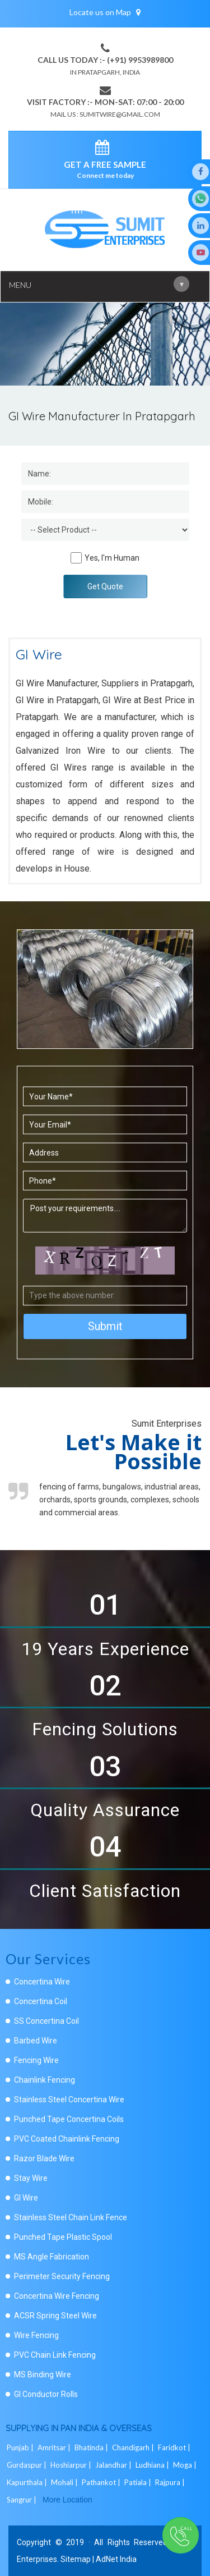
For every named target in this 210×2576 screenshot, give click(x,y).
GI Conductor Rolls (46, 2394)
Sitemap (75, 2559)
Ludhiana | (153, 2464)
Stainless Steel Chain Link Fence (70, 2217)
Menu (99, 284)
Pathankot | (102, 2482)
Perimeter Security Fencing (62, 2276)
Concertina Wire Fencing (56, 2295)
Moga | (185, 2464)
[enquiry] (105, 149)
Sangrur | (22, 2499)
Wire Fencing (36, 2335)
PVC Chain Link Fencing (55, 2354)
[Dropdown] (105, 530)
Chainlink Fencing (44, 2079)
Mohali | (65, 2482)
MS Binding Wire (42, 2374)
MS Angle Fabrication (51, 2256)
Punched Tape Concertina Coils (69, 2119)
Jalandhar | (114, 2464)
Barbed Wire (35, 2040)
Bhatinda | (92, 2447)
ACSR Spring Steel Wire (55, 2315)
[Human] (76, 558)
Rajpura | (170, 2482)
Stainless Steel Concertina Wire (69, 2099)
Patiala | (138, 2482)
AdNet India (116, 2559)
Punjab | (21, 2447)
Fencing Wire (36, 2060)
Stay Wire (31, 2178)
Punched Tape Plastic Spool (63, 2237)
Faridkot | (175, 2447)
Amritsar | (55, 2447)
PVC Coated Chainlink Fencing (66, 2138)
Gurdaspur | (27, 2464)
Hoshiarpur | (71, 2464)
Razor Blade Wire (44, 2158)
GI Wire (26, 2197)
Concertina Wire (42, 1981)
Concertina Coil (40, 2001)
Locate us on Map (105, 12)
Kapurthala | (28, 2482)
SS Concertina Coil (46, 2020)
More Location (67, 2499)
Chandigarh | (134, 2447)
